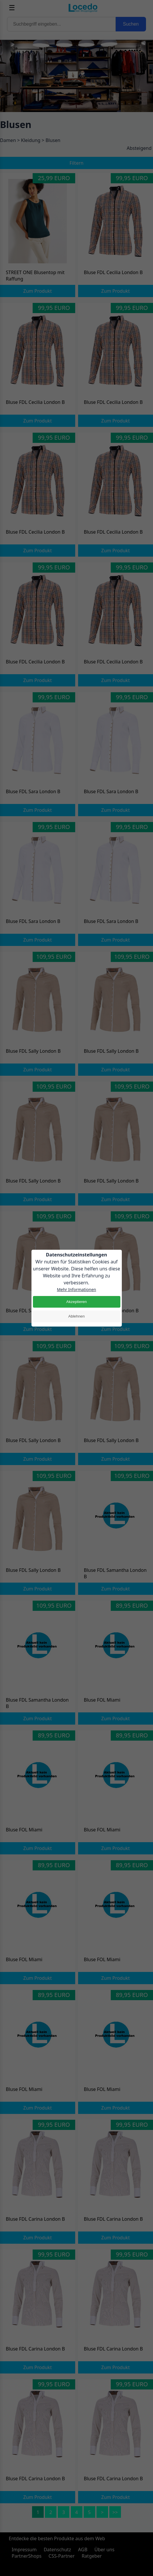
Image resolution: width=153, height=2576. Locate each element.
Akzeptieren (76, 1301)
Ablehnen (76, 1316)
